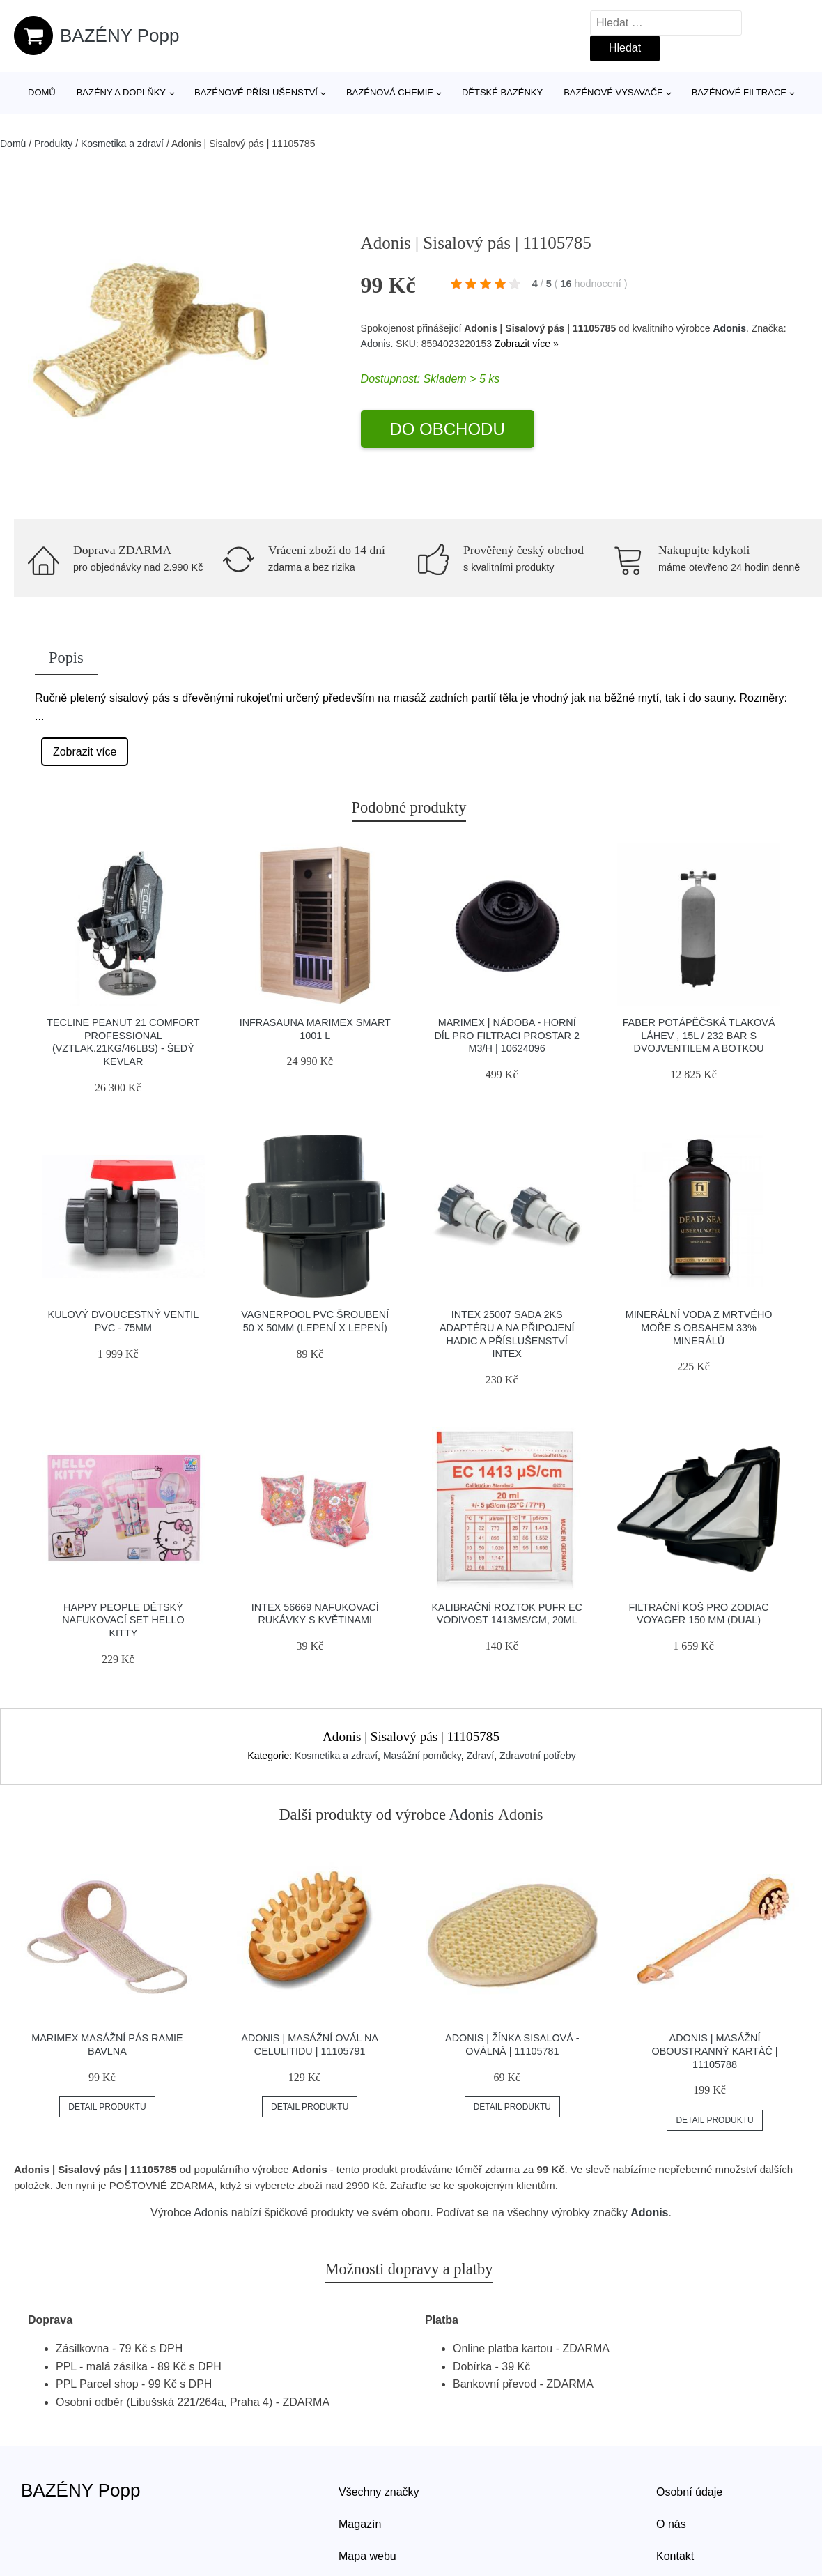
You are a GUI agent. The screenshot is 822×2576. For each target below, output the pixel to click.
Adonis (729, 328)
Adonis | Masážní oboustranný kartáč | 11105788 (715, 2050)
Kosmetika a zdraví (122, 143)
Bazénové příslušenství (256, 92)
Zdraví (480, 1755)
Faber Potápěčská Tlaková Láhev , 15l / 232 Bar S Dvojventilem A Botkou (699, 1035)
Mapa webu (367, 2556)
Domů (42, 92)
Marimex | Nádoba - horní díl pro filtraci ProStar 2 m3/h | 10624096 (506, 1035)
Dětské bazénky (502, 92)
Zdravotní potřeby (537, 1755)
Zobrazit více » (527, 343)
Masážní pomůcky (422, 1755)
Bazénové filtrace (739, 92)
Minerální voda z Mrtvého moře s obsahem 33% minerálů (699, 1327)
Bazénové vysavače (613, 92)
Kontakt (675, 2556)
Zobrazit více (85, 752)
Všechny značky (379, 2492)
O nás (671, 2524)
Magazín (360, 2524)
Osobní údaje (689, 2492)
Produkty (53, 143)
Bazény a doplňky (121, 92)
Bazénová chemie (389, 92)
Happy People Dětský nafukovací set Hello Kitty (123, 1620)
